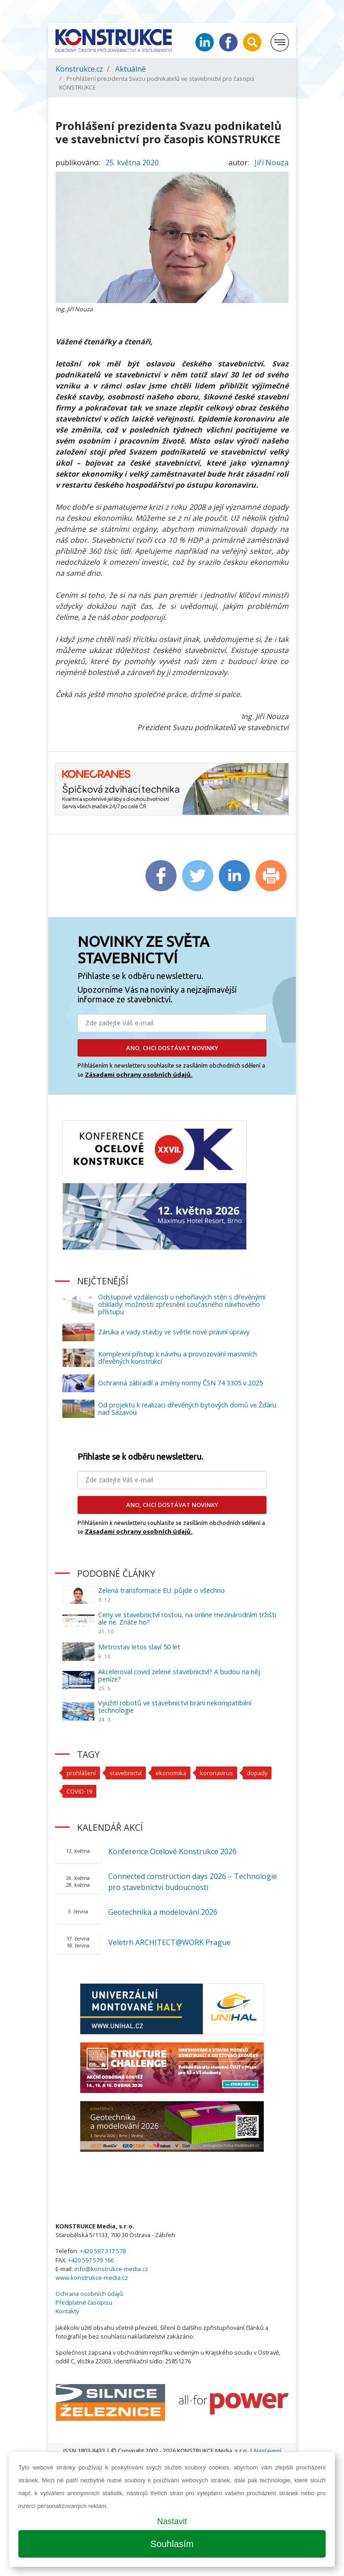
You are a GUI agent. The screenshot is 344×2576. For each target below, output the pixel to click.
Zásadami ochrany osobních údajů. (139, 1074)
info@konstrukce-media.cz (111, 2269)
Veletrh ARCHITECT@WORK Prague (169, 1942)
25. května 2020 (132, 162)
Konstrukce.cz (79, 69)
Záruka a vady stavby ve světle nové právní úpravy (174, 1331)
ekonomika (170, 1773)
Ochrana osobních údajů (89, 2293)
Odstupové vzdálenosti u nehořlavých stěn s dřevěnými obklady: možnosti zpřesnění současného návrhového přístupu (182, 1304)
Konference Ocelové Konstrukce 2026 (172, 1851)
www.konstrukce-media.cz (91, 2277)
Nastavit (172, 2521)
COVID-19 (79, 1791)
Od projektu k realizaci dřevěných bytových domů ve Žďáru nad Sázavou (187, 1408)
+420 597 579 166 (91, 2260)
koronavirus (216, 1773)
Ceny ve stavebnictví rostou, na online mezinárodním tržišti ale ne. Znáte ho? (187, 1618)
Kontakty (67, 2311)
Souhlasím (172, 2544)
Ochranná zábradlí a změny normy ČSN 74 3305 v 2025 (180, 1382)
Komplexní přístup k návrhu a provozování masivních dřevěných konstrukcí (177, 1358)
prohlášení (81, 1773)
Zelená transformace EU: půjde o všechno (161, 1590)
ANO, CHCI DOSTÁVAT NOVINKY (172, 1048)
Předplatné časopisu (83, 2302)
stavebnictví (126, 1773)
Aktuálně (130, 69)
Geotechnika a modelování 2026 (162, 1912)
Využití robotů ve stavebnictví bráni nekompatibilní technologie (174, 1707)
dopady (257, 1773)
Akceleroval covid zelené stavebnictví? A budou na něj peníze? (179, 1675)
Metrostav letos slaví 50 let (139, 1646)
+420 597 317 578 (103, 2251)
